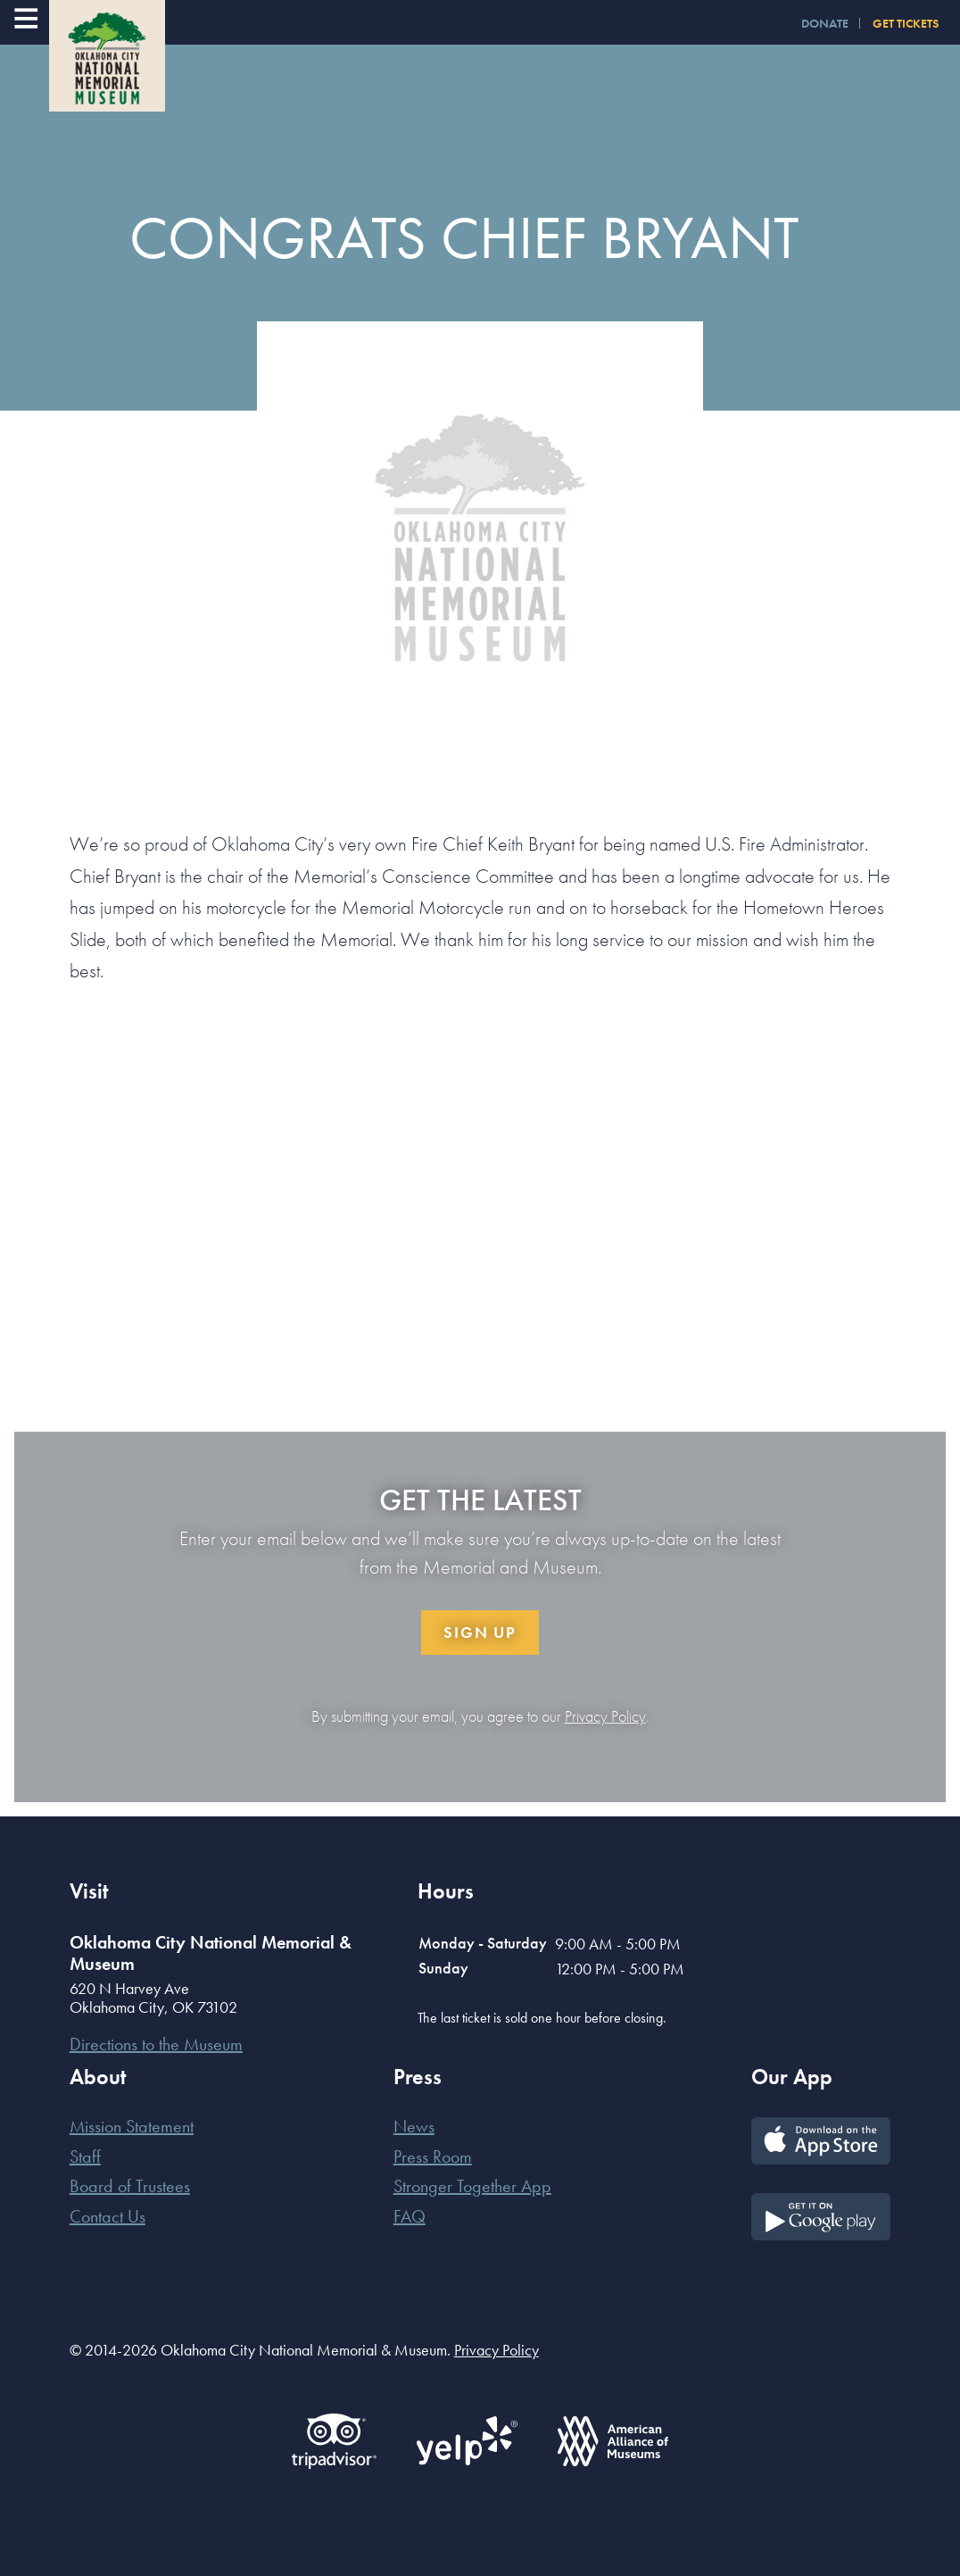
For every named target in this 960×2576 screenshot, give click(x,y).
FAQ (409, 2216)
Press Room (432, 2156)
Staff (85, 2156)
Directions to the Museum (156, 2044)
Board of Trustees (130, 2186)
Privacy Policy (605, 1716)
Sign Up (480, 1632)
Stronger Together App (472, 2186)
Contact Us (107, 2216)
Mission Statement (132, 2126)
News (413, 2126)
